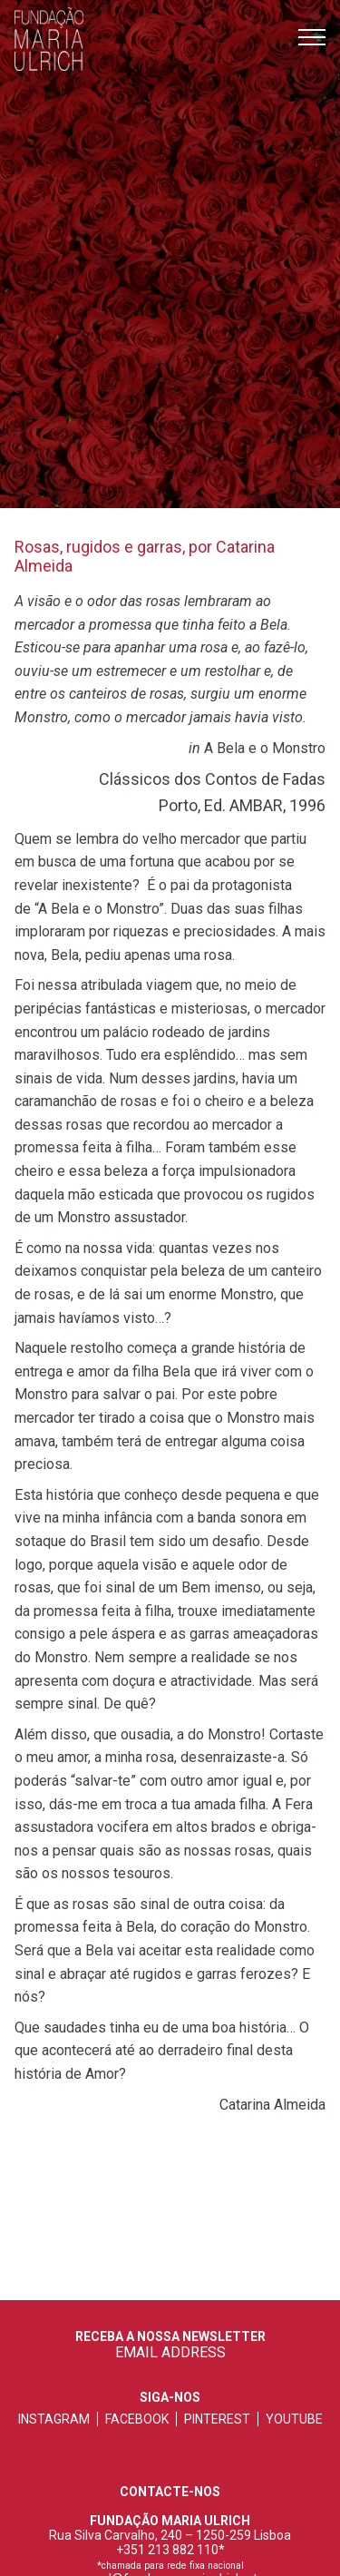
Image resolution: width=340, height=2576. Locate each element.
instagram (54, 2419)
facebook (137, 2419)
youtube (294, 2419)
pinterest (217, 2419)
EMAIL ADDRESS (170, 2352)
